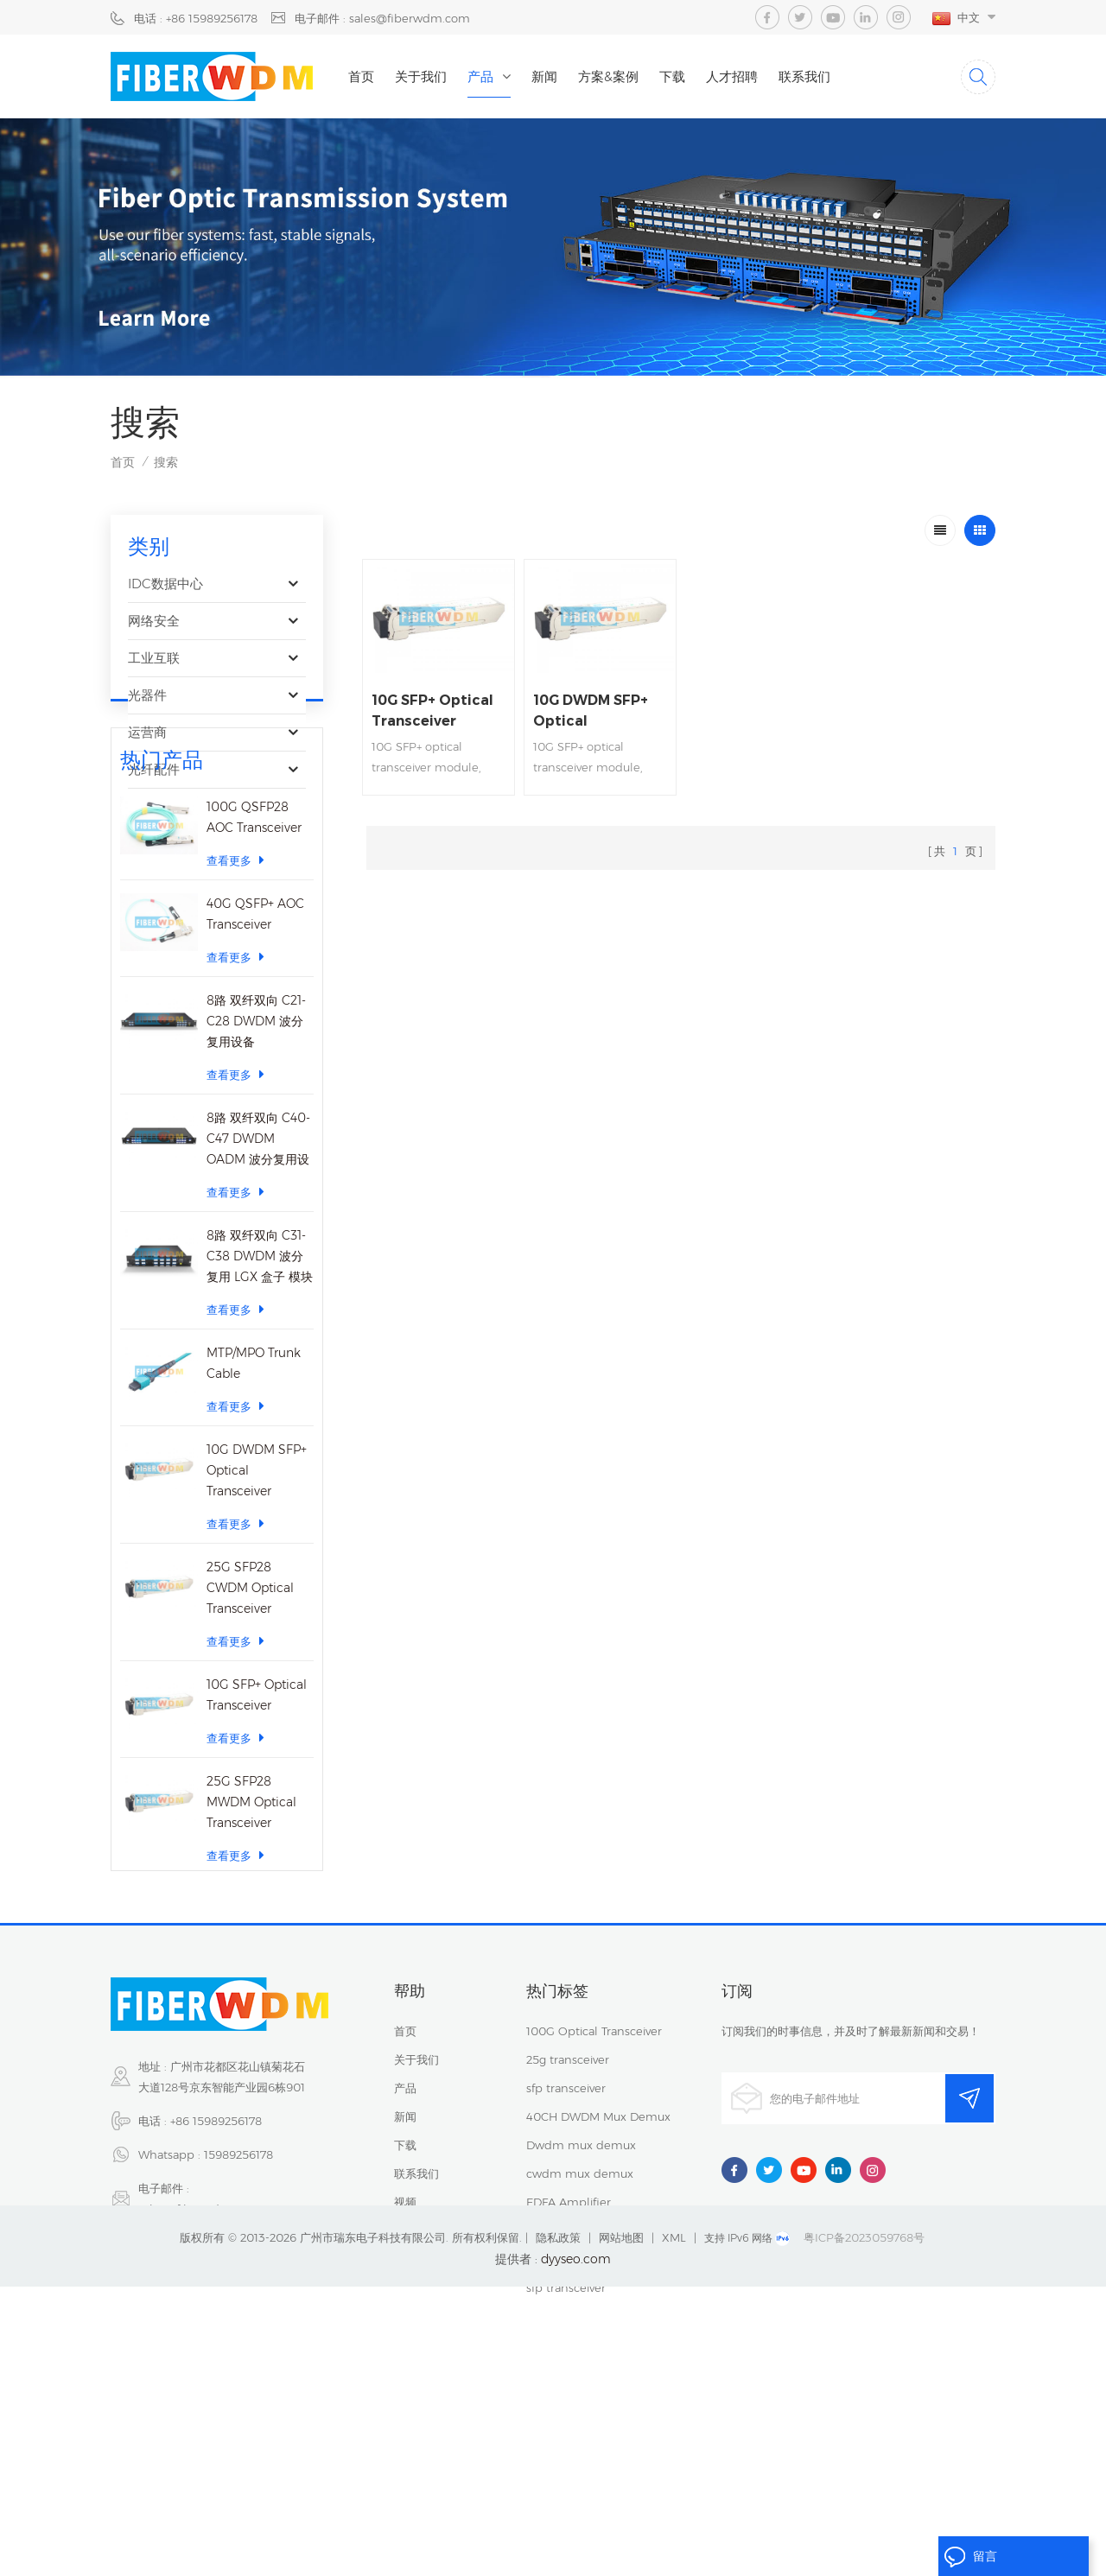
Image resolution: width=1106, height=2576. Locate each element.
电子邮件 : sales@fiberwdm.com (382, 18)
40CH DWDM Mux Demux (598, 2262)
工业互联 (154, 658)
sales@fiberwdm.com (198, 2355)
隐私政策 (558, 2527)
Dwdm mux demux (581, 2291)
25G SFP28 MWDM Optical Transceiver (251, 1936)
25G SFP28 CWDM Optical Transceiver (250, 1722)
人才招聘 (732, 76)
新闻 (544, 76)
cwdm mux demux (579, 2319)
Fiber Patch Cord (573, 2405)
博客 (405, 2376)
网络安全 (154, 620)
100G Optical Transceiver (594, 2177)
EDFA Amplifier (568, 2348)
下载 (672, 76)
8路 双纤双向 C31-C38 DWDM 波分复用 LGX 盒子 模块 (260, 1390)
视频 (405, 2348)
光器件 (147, 695)
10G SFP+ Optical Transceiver (257, 1829)
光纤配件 (154, 769)
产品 (480, 76)
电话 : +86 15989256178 (195, 18)
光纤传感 (154, 806)
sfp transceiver (566, 2234)
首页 (361, 76)
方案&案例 (608, 76)
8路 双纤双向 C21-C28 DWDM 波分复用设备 (256, 1155)
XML (674, 2527)
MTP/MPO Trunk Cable (254, 1498)
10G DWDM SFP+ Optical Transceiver (257, 1605)
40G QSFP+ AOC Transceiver (255, 1049)
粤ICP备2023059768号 (864, 2527)
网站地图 (621, 2527)
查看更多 (235, 994)
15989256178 (238, 2300)
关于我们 (421, 76)
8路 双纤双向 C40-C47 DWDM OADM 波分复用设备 (258, 1274)
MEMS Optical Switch (585, 2376)
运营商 (147, 732)
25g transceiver (567, 2205)
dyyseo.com (576, 2548)
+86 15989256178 (216, 2267)
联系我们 (804, 76)
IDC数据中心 (165, 583)
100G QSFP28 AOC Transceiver (254, 952)
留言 (970, 2557)
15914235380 (216, 2388)
